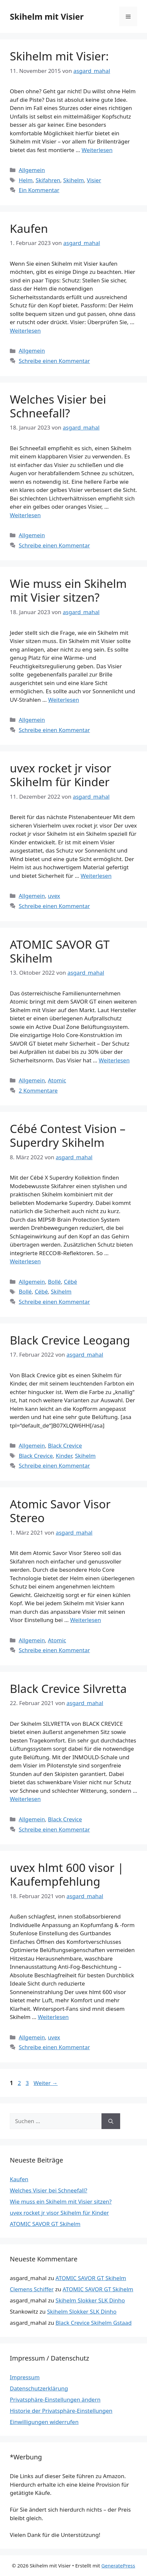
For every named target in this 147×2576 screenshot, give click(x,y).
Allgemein (32, 170)
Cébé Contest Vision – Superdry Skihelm (67, 1135)
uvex (54, 895)
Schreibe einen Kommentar (54, 361)
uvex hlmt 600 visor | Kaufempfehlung (67, 1874)
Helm (25, 180)
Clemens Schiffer (32, 2289)
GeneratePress (118, 2565)
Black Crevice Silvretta (68, 1688)
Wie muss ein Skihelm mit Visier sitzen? (68, 590)
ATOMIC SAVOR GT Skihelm (60, 951)
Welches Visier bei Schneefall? (58, 406)
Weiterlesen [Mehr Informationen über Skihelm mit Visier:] (97, 150)
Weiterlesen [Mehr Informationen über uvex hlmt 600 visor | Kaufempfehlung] (53, 2017)
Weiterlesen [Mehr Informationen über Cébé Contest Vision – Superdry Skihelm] (25, 1261)
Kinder (64, 1455)
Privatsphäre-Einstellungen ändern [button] (55, 2399)
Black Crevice (65, 1445)
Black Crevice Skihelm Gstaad (94, 2322)
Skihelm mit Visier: (59, 56)
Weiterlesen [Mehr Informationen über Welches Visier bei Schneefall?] (25, 515)
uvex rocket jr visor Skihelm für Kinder (60, 774)
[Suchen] (110, 2121)
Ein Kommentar (39, 190)
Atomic (57, 1080)
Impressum (25, 2377)
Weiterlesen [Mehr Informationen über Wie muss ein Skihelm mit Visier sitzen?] (63, 699)
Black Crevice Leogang (70, 1340)
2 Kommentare (38, 1090)
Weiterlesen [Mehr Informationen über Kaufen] (25, 330)
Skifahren (48, 180)
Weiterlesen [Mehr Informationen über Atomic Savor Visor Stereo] (85, 1620)
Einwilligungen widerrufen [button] (44, 2422)
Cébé (70, 1281)
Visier (94, 180)
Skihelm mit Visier (46, 16)
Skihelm (73, 180)
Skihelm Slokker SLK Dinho (90, 2300)
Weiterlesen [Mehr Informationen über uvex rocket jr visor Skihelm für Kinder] (96, 875)
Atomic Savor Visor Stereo (60, 1510)
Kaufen (29, 228)
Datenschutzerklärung (39, 2388)
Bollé (54, 1281)
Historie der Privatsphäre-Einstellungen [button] (61, 2410)
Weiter (45, 2083)
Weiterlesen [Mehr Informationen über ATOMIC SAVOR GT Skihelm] (114, 1060)
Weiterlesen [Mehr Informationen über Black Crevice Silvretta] (25, 1799)
